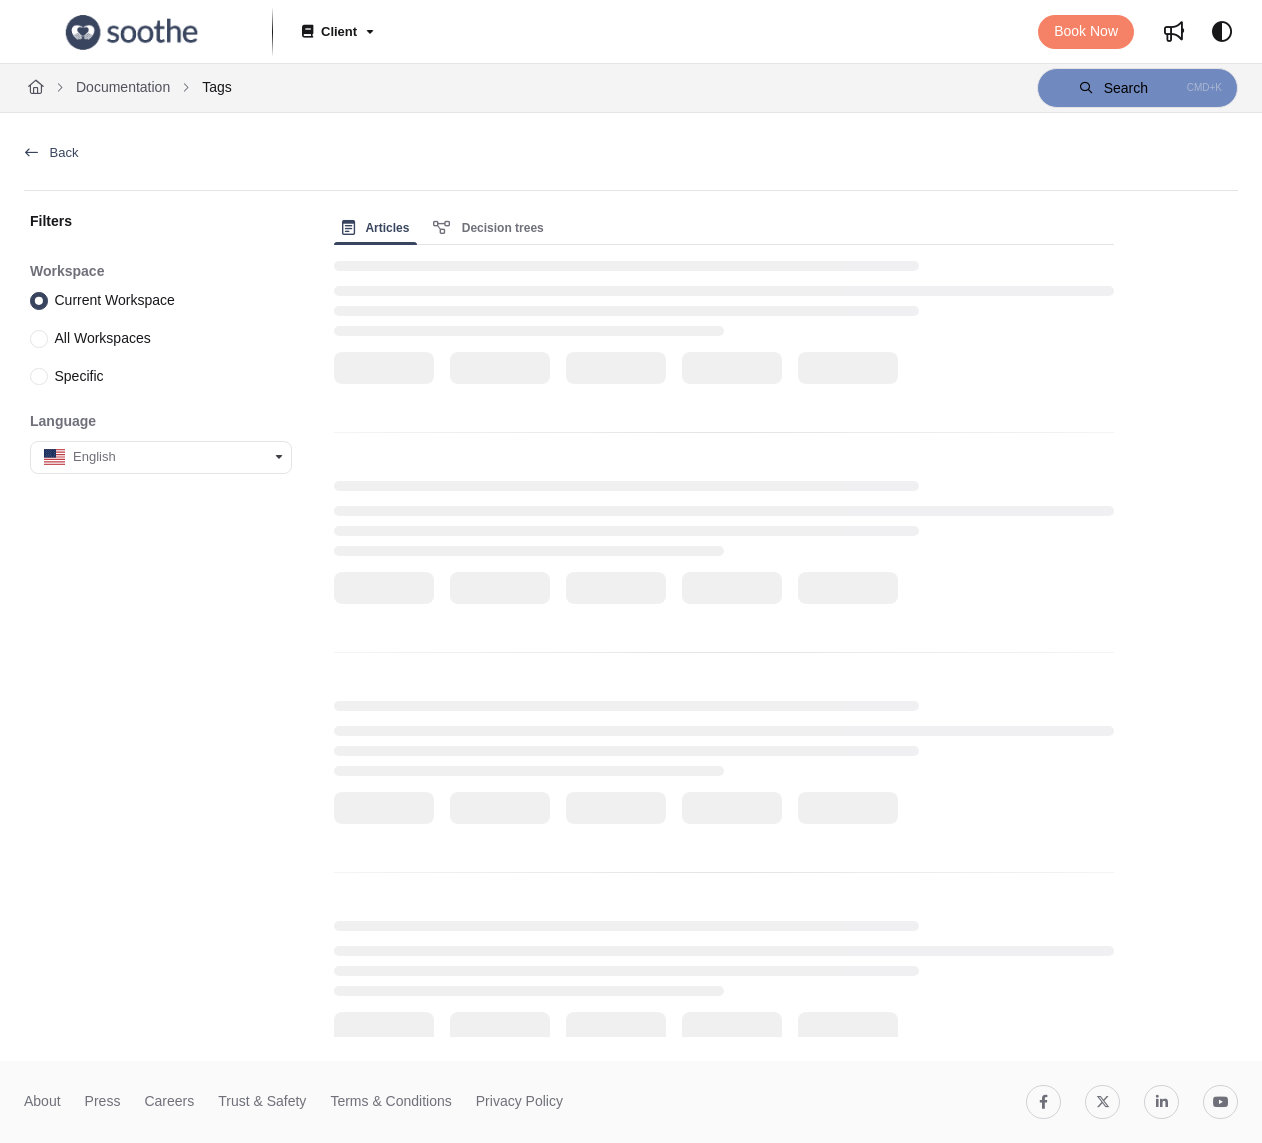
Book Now (1086, 31)
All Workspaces (103, 338)
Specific (79, 375)
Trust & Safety (262, 1101)
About (42, 1101)
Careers (169, 1101)
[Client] (336, 32)
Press (103, 1101)
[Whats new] (1174, 32)
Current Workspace (115, 300)
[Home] (36, 88)
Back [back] (52, 152)
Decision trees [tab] (488, 228)
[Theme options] (1222, 32)
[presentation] (380, 228)
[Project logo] (132, 32)
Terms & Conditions (390, 1101)
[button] (1137, 88)
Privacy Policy (519, 1101)
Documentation (123, 87)
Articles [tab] (376, 228)
